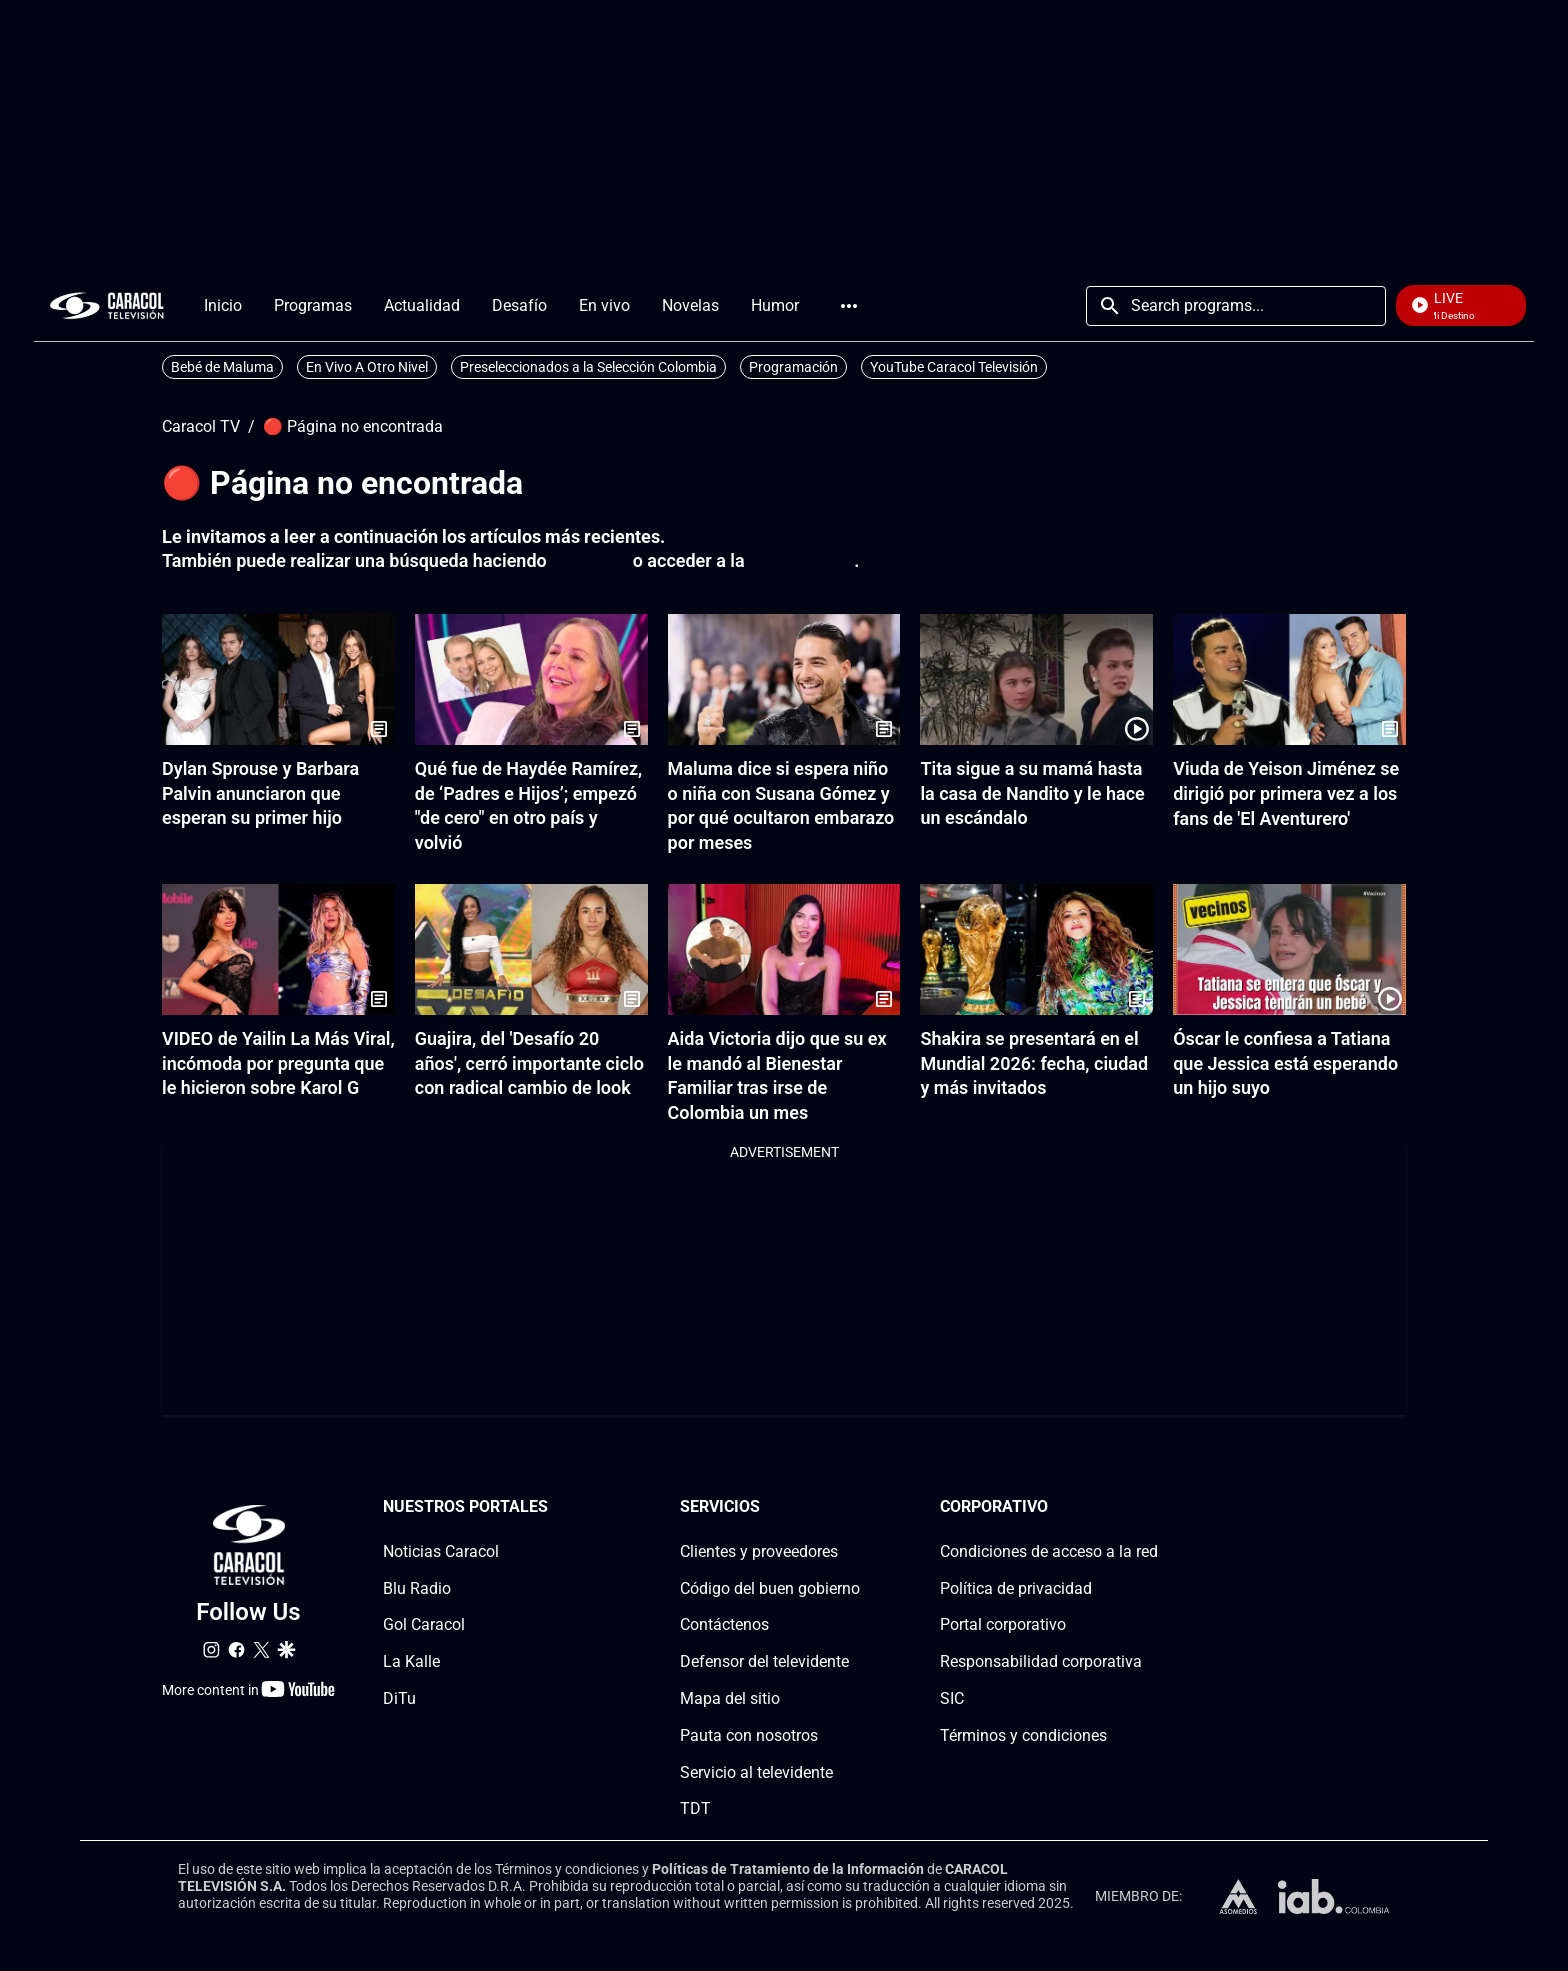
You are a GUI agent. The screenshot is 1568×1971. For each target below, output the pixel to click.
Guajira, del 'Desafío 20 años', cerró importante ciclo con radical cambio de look (529, 1063)
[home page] (107, 305)
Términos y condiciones (1023, 1735)
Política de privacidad (1016, 1587)
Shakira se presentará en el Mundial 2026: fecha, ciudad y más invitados (1034, 1063)
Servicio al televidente (756, 1771)
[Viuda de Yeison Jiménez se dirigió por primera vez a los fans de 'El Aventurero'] (1289, 679)
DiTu (399, 1698)
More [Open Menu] (849, 306)
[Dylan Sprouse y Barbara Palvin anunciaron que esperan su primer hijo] (278, 679)
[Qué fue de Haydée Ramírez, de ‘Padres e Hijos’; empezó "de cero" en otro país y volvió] (531, 679)
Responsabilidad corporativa (1041, 1661)
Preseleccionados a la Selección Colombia (588, 367)
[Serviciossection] (854, 1507)
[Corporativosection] (1152, 1507)
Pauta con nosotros (749, 1735)
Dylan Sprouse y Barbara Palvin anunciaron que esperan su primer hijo (260, 793)
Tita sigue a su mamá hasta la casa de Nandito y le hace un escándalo (1032, 793)
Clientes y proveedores (759, 1551)
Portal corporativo (1003, 1624)
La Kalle (411, 1661)
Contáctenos (724, 1624)
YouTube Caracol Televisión (954, 367)
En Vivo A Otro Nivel (367, 367)
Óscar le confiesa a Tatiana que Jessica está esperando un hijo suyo (1285, 1063)
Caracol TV (201, 427)
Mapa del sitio (730, 1698)
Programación (793, 367)
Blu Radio (417, 1587)
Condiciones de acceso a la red (1049, 1551)
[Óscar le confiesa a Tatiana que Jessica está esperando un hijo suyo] (1289, 949)
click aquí (589, 560)
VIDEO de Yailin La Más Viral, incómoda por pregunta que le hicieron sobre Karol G (278, 1063)
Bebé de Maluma (222, 367)
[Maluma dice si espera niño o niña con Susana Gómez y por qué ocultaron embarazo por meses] (784, 679)
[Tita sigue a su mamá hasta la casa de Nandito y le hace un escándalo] (1036, 679)
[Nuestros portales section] (554, 1507)
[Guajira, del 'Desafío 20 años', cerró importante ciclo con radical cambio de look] (531, 949)
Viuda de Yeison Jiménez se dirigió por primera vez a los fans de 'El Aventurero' (1286, 793)
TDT (695, 1808)
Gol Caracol (424, 1624)
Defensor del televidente (764, 1661)
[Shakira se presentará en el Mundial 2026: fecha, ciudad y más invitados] (1036, 949)
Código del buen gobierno (770, 1587)
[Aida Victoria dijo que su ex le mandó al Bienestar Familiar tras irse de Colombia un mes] (784, 949)
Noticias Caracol (441, 1551)
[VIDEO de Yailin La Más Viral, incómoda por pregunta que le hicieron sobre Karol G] (278, 949)
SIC (952, 1698)
